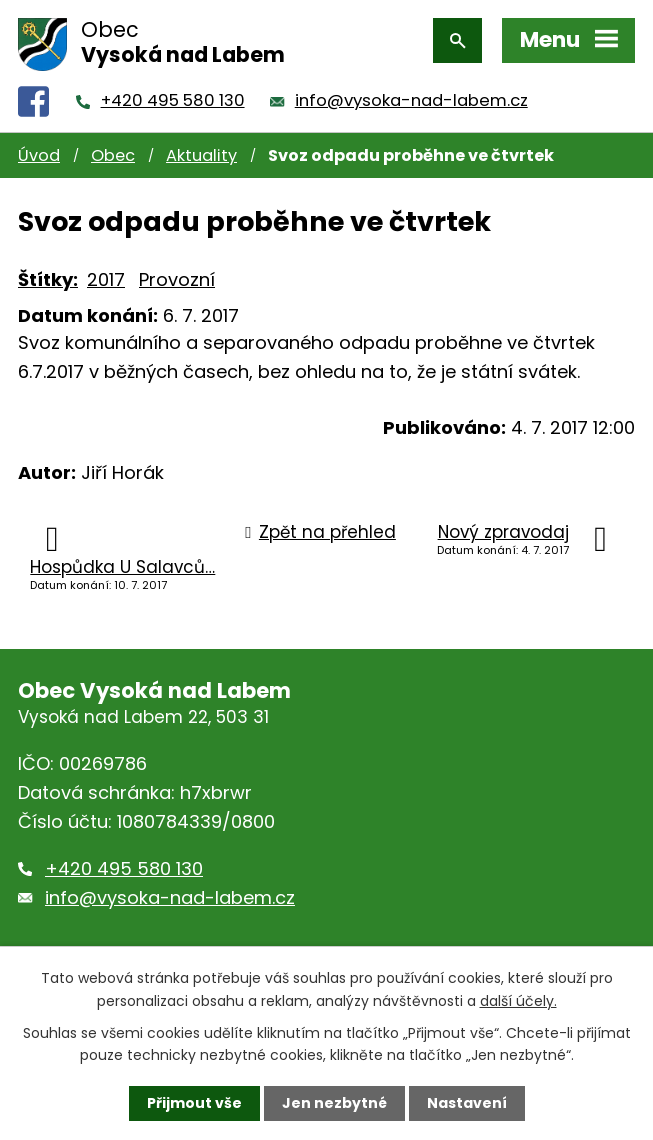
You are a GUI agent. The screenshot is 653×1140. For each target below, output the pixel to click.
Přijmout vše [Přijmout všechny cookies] (194, 1103)
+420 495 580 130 (173, 100)
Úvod (39, 155)
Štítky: (48, 279)
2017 (106, 279)
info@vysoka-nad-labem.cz (411, 100)
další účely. (518, 1000)
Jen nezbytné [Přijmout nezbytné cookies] (334, 1103)
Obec (113, 155)
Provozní (177, 279)
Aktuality (201, 155)
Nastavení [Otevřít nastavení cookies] (467, 1103)
